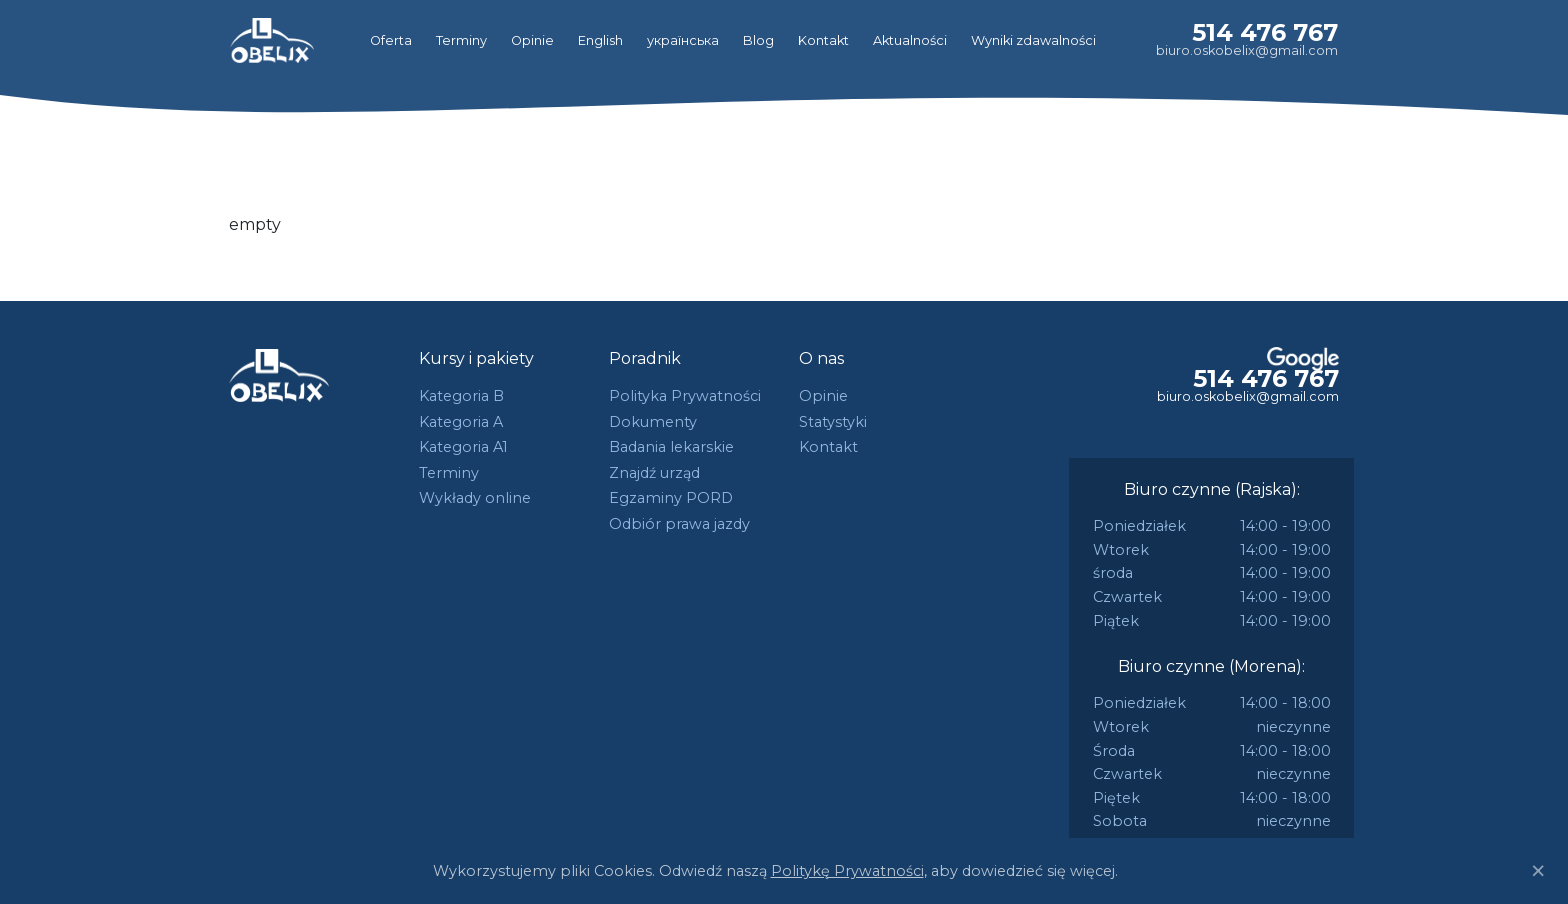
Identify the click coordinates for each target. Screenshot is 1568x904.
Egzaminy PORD (671, 498)
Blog (758, 40)
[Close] (1538, 871)
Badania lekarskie (671, 447)
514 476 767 (1265, 32)
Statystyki (833, 422)
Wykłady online (475, 498)
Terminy (461, 40)
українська (683, 40)
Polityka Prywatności (685, 396)
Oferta (391, 40)
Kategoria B (461, 396)
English (600, 40)
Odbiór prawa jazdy (679, 524)
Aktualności (910, 40)
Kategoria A (461, 422)
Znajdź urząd (654, 473)
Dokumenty (653, 422)
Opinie (532, 40)
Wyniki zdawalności (1033, 40)
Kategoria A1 (463, 447)
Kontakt (823, 40)
